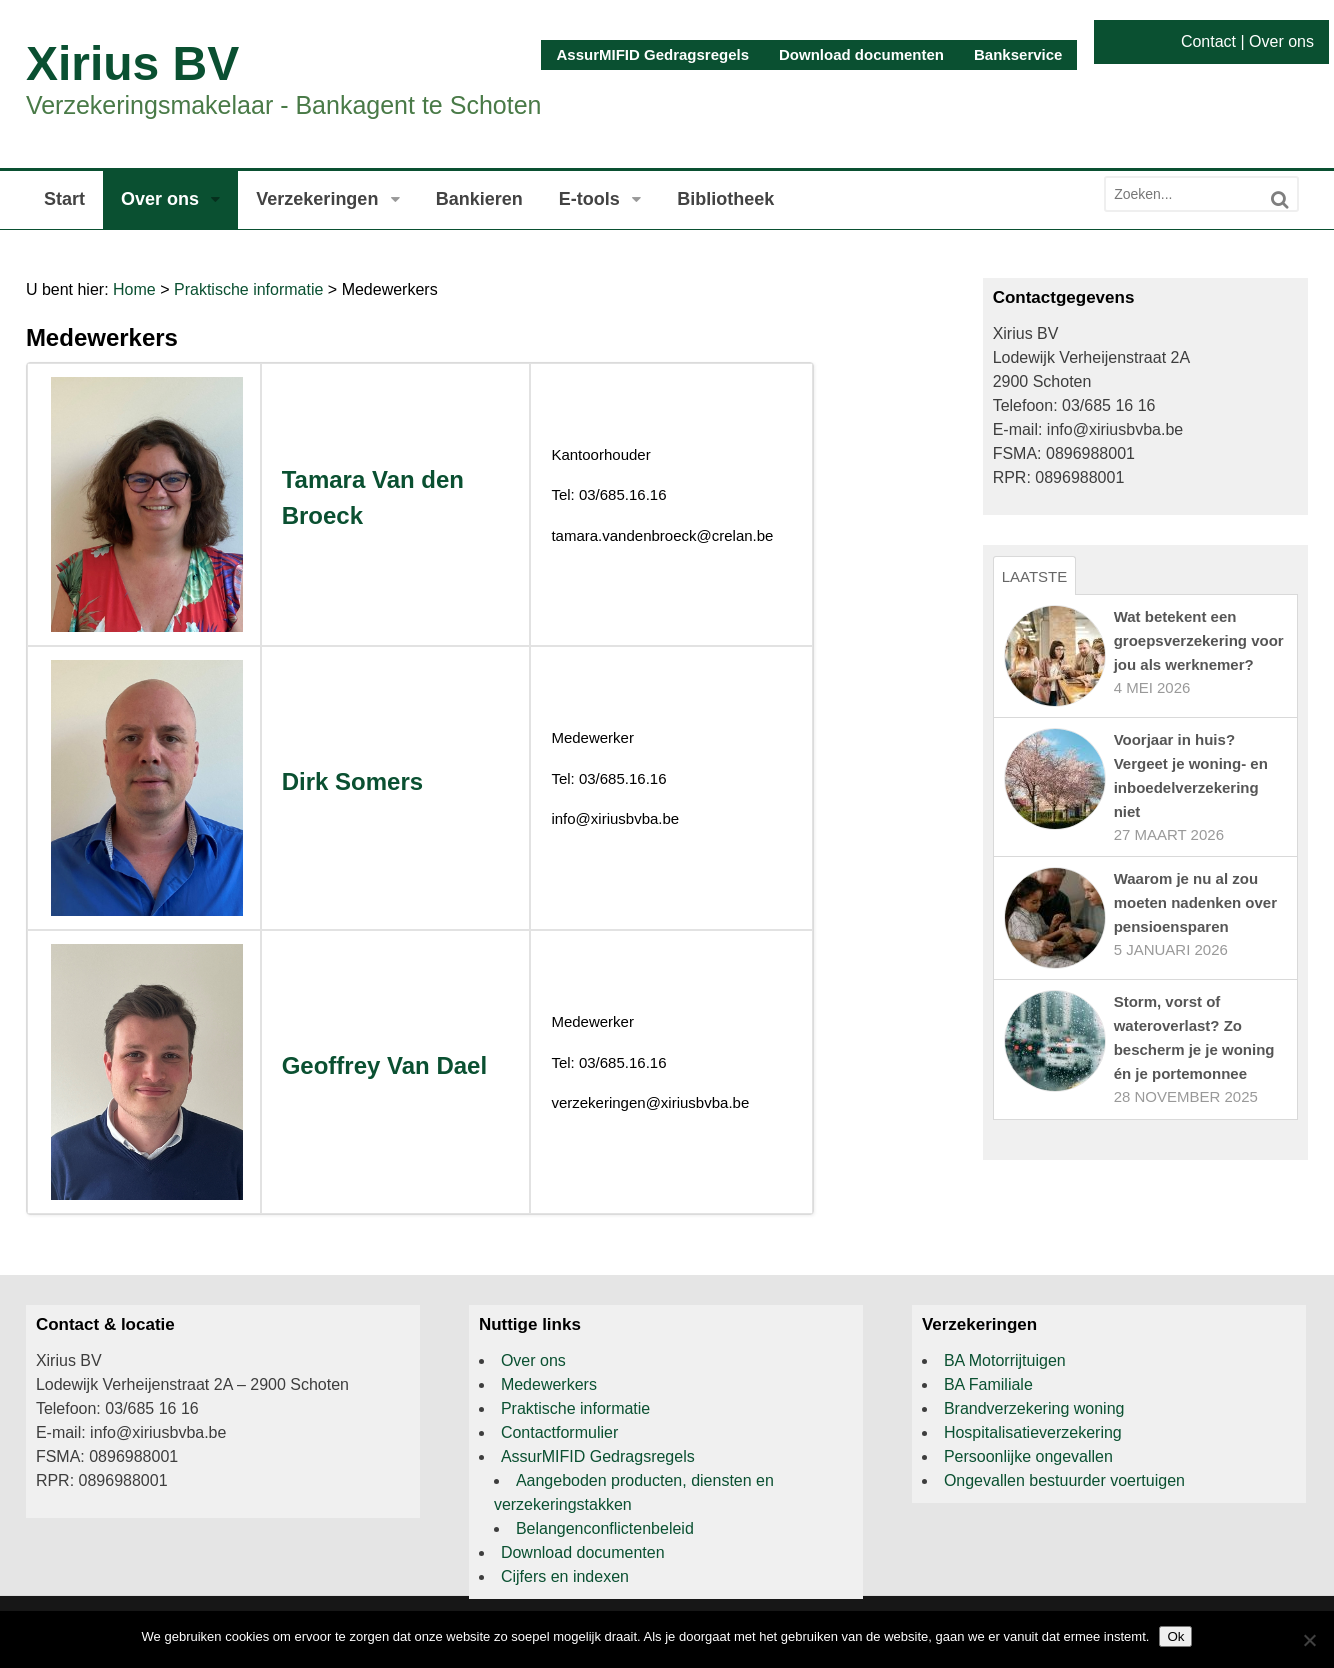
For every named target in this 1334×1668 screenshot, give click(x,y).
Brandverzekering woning (1034, 1408)
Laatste (1035, 576)
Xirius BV (132, 63)
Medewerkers (549, 1384)
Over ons (1281, 41)
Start (64, 199)
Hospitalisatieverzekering (1033, 1432)
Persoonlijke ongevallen (1028, 1456)
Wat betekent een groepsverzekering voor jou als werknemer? (1199, 640)
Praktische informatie (248, 289)
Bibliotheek (725, 199)
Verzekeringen (317, 199)
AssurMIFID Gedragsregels (652, 54)
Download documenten (861, 54)
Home (134, 289)
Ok (1175, 1636)
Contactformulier (559, 1432)
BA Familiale (988, 1384)
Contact (1208, 41)
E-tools (589, 199)
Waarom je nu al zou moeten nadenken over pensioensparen (1195, 902)
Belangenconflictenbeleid (605, 1528)
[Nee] (1309, 1640)
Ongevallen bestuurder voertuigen (1064, 1480)
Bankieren (479, 199)
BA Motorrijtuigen (1005, 1360)
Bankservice (1018, 54)
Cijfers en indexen (565, 1576)
